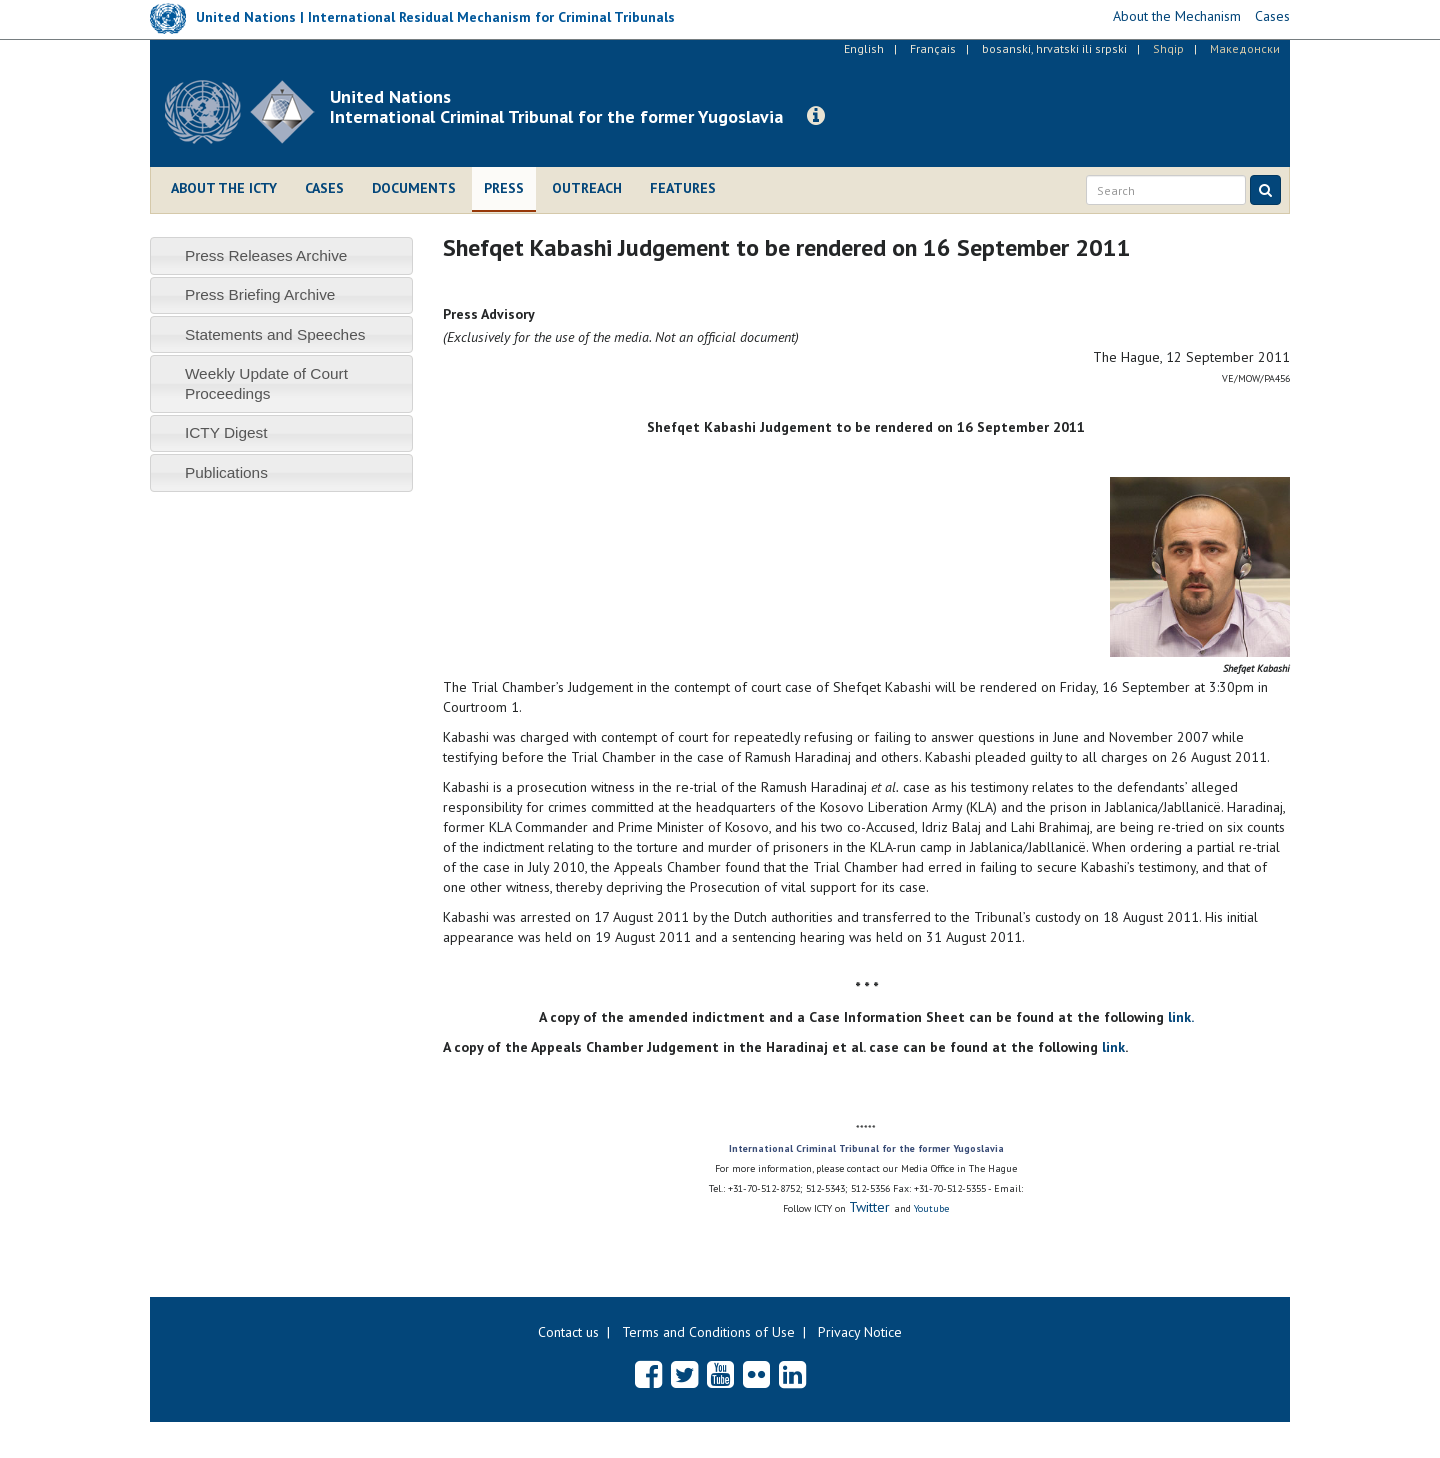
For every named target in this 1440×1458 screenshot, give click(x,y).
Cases (324, 188)
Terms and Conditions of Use (708, 1332)
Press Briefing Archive (260, 294)
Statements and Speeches (275, 334)
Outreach (587, 188)
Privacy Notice (860, 1332)
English (864, 48)
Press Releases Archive (266, 255)
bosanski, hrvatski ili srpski (1054, 48)
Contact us (568, 1332)
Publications (226, 472)
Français (933, 48)
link (1113, 1047)
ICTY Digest (226, 432)
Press (504, 188)
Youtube (931, 1208)
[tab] (281, 255)
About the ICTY (224, 188)
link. (1181, 1017)
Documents (414, 188)
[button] (816, 116)
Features (683, 188)
